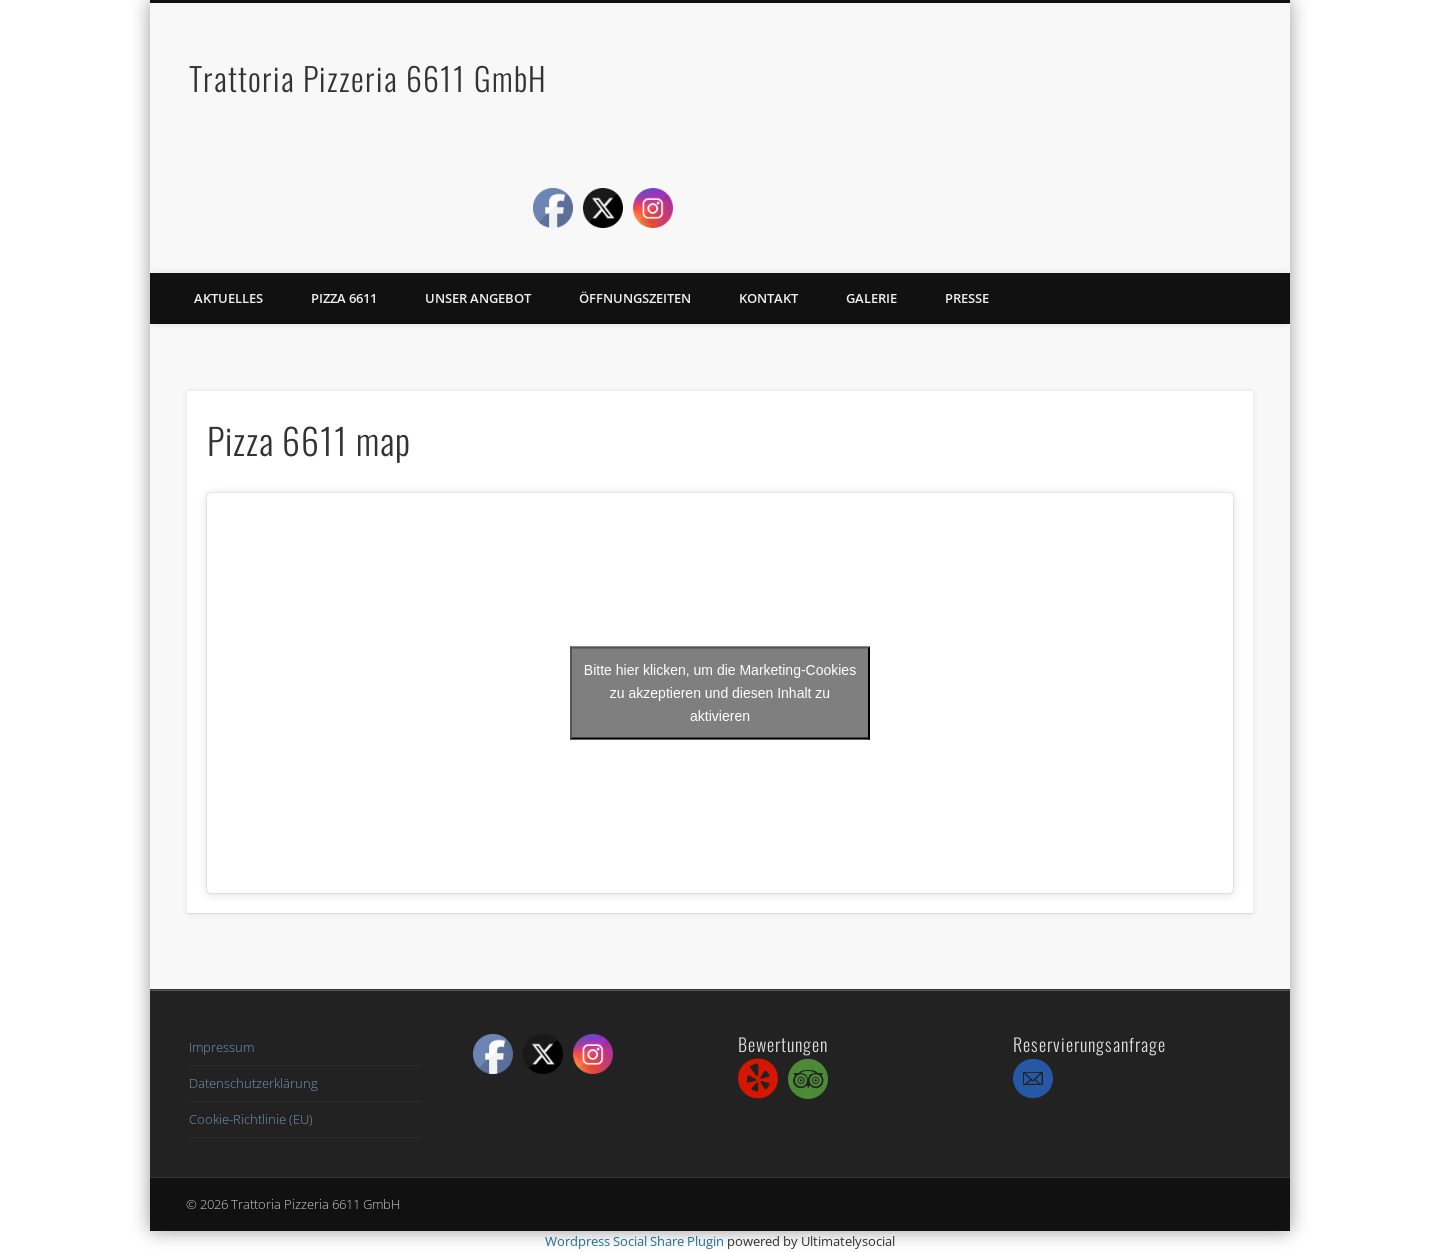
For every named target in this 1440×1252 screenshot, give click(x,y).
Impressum (221, 1047)
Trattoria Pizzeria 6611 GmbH (368, 77)
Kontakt (768, 298)
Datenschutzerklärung (253, 1083)
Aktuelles (228, 298)
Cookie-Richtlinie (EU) (251, 1119)
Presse (967, 298)
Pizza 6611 (344, 298)
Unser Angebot (478, 298)
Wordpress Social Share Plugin (636, 1241)
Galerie (871, 298)
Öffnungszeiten (635, 298)
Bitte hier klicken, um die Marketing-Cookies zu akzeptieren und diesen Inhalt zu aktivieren (720, 693)
